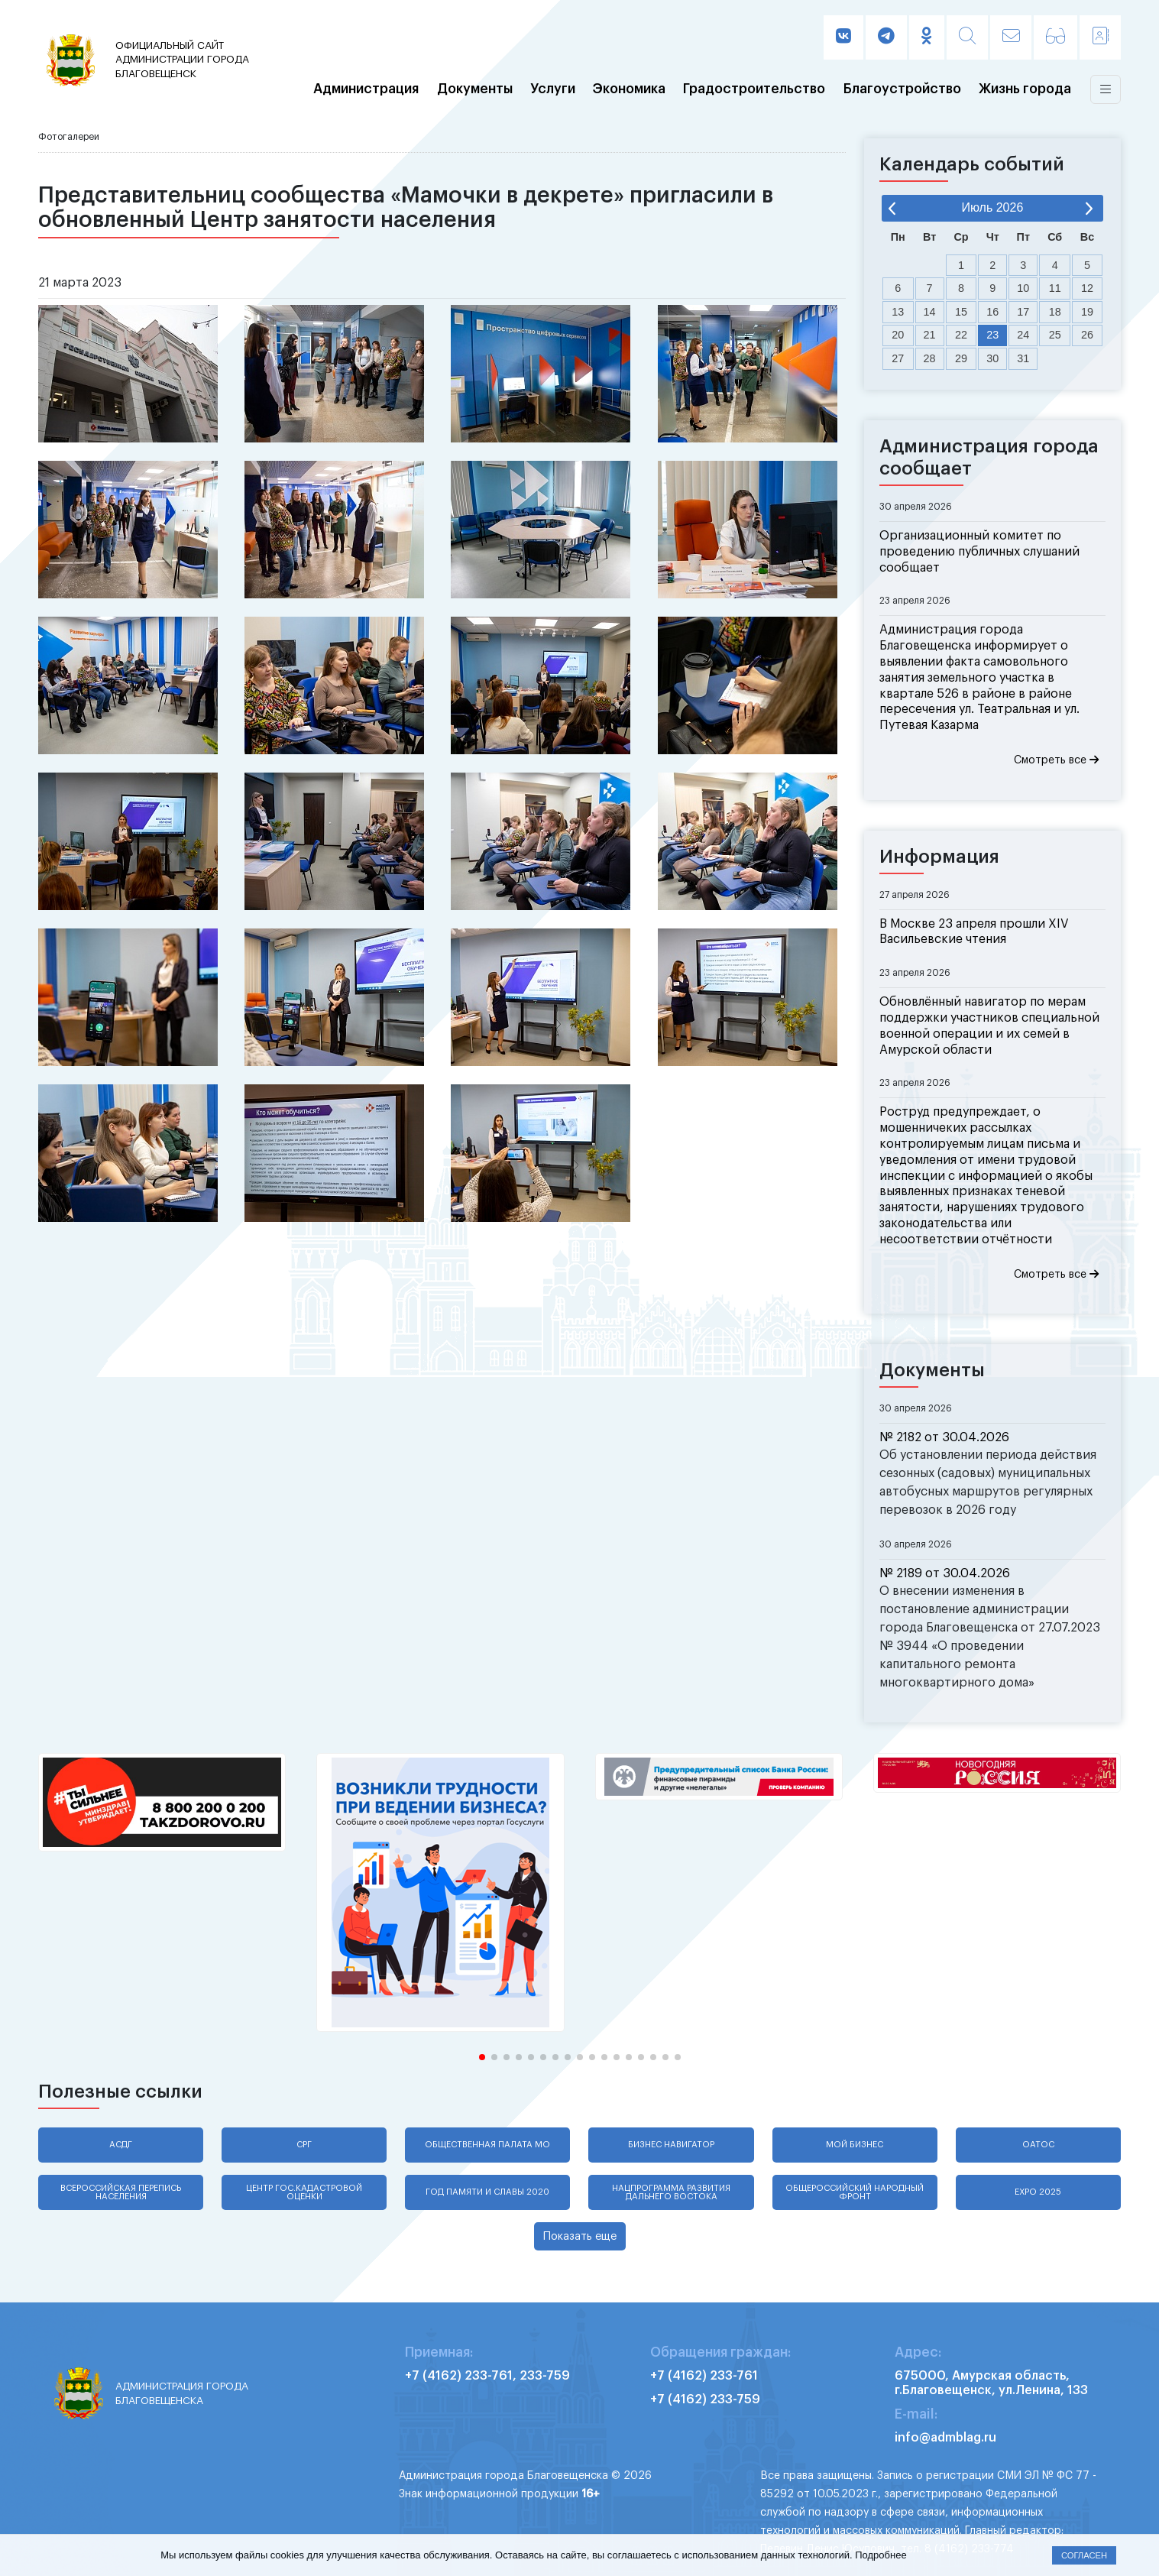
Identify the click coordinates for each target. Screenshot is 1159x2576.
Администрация (366, 89)
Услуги (552, 89)
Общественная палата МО (487, 2144)
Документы (475, 89)
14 (930, 312)
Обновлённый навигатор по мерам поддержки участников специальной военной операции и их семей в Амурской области (989, 1025)
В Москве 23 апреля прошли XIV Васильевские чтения (974, 932)
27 (898, 358)
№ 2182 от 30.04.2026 (944, 1437)
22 (961, 335)
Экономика (629, 89)
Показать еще (580, 2236)
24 (1023, 335)
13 (898, 312)
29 (961, 358)
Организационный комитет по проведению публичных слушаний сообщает (979, 552)
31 (1023, 358)
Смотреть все (1056, 760)
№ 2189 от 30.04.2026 (944, 1573)
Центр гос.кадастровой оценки (304, 2192)
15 (961, 312)
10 (1023, 288)
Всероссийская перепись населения (120, 2192)
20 (898, 335)
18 (1055, 312)
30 (992, 358)
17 (1023, 312)
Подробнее (880, 2555)
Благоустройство (902, 89)
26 (1087, 335)
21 (930, 335)
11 (1055, 288)
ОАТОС (1038, 2144)
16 (992, 312)
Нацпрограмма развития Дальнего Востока (671, 2192)
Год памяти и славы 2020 (487, 2192)
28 (930, 358)
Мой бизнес (854, 2144)
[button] (482, 2057)
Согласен (1084, 2555)
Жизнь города (1025, 89)
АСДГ (120, 2144)
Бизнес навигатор (671, 2144)
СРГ (304, 2144)
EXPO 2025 (1038, 2192)
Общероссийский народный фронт (854, 2192)
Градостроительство (754, 89)
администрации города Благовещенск (185, 59)
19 (1087, 312)
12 (1087, 288)
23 (992, 335)
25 (1055, 335)
